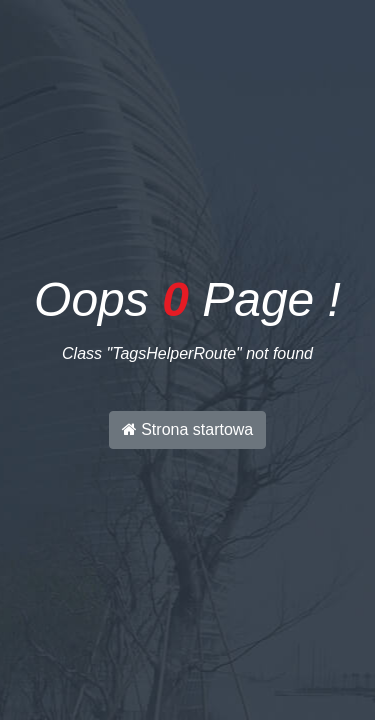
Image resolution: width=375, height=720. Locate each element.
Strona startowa (188, 429)
